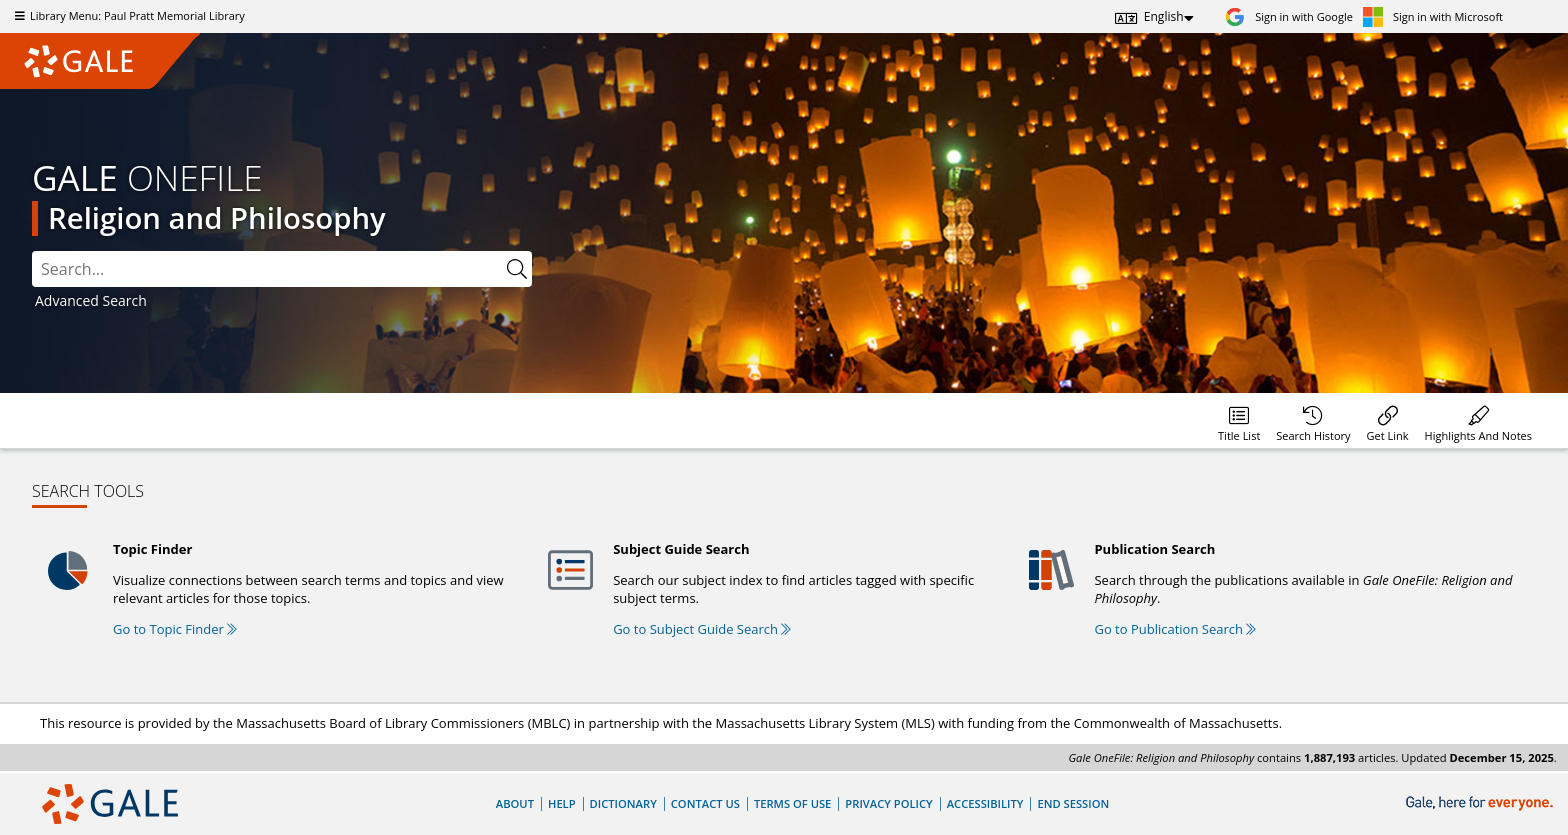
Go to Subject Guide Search (702, 629)
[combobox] (267, 269)
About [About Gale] (515, 803)
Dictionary (623, 803)
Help (562, 803)
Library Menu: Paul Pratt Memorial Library (127, 15)
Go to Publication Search (1175, 629)
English (1164, 16)
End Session (1073, 803)
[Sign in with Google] (1289, 16)
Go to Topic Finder (175, 629)
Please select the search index (32, 251)
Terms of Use (792, 803)
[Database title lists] (1239, 420)
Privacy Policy (888, 803)
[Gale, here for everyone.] (1481, 803)
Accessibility (985, 803)
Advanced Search (91, 300)
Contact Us (705, 803)
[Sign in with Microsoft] (1433, 16)
